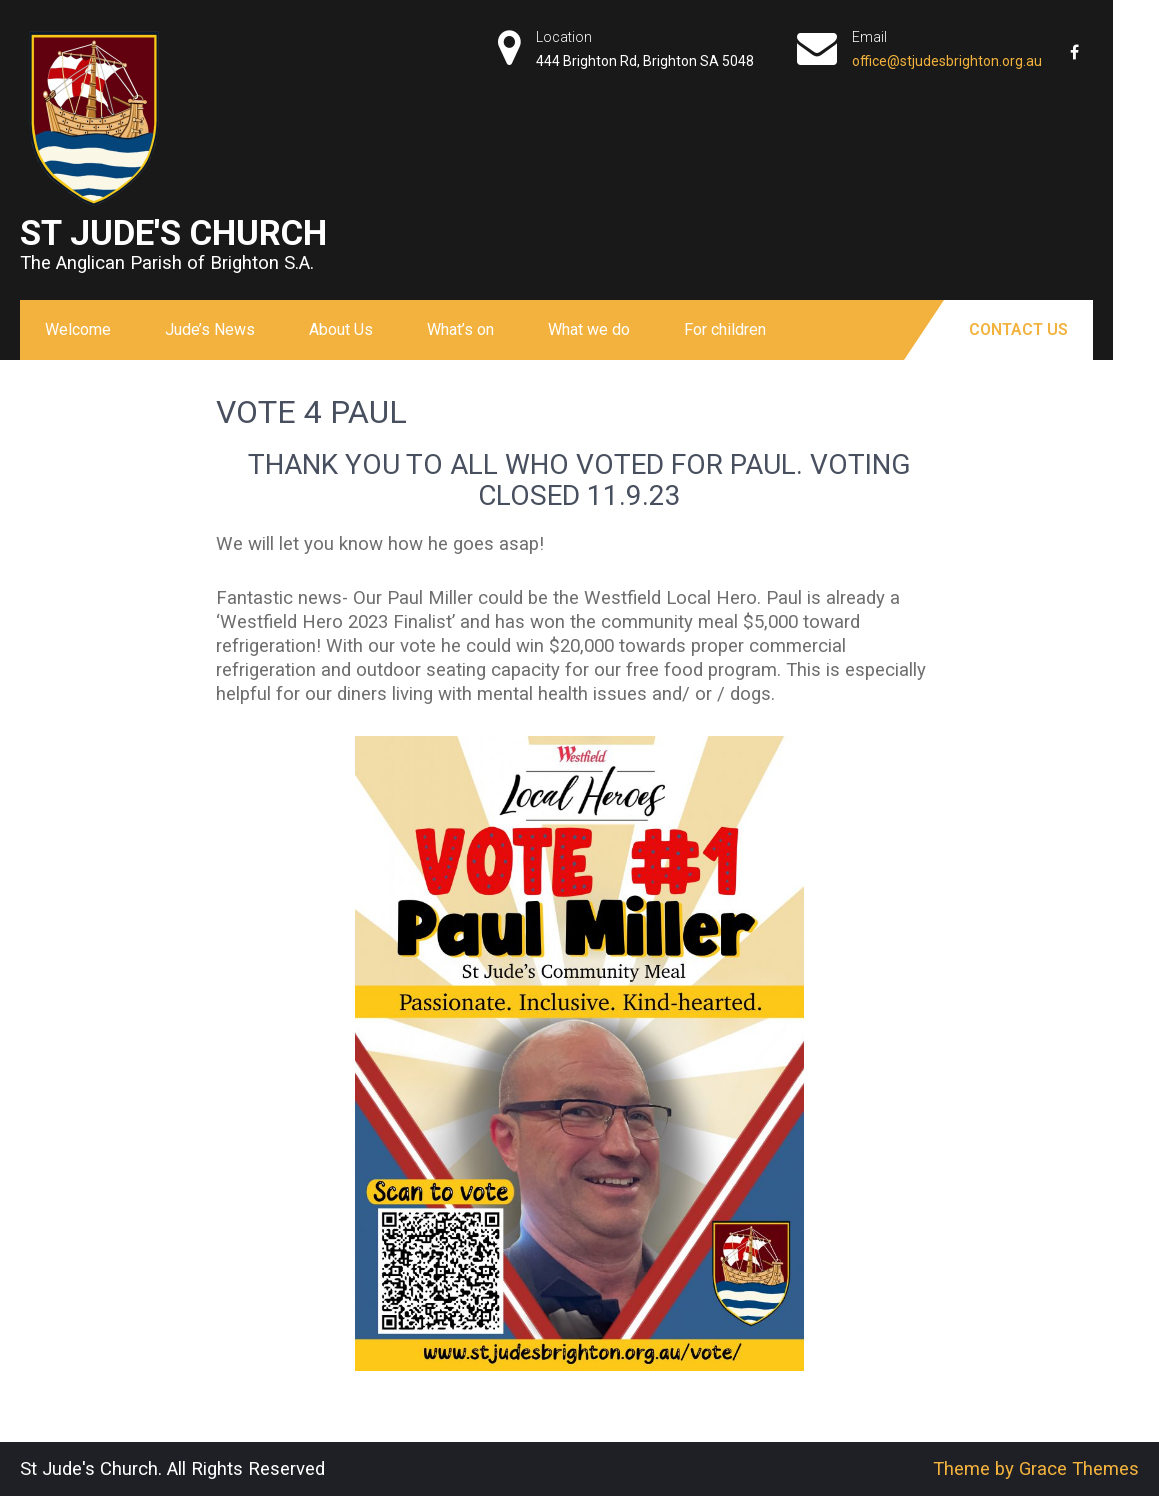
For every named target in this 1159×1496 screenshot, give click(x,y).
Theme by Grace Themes (1036, 1469)
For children (725, 329)
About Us (341, 329)
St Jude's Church (173, 233)
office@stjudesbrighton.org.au (947, 61)
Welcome (78, 329)
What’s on (460, 329)
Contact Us (1018, 329)
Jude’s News (210, 329)
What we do (589, 329)
